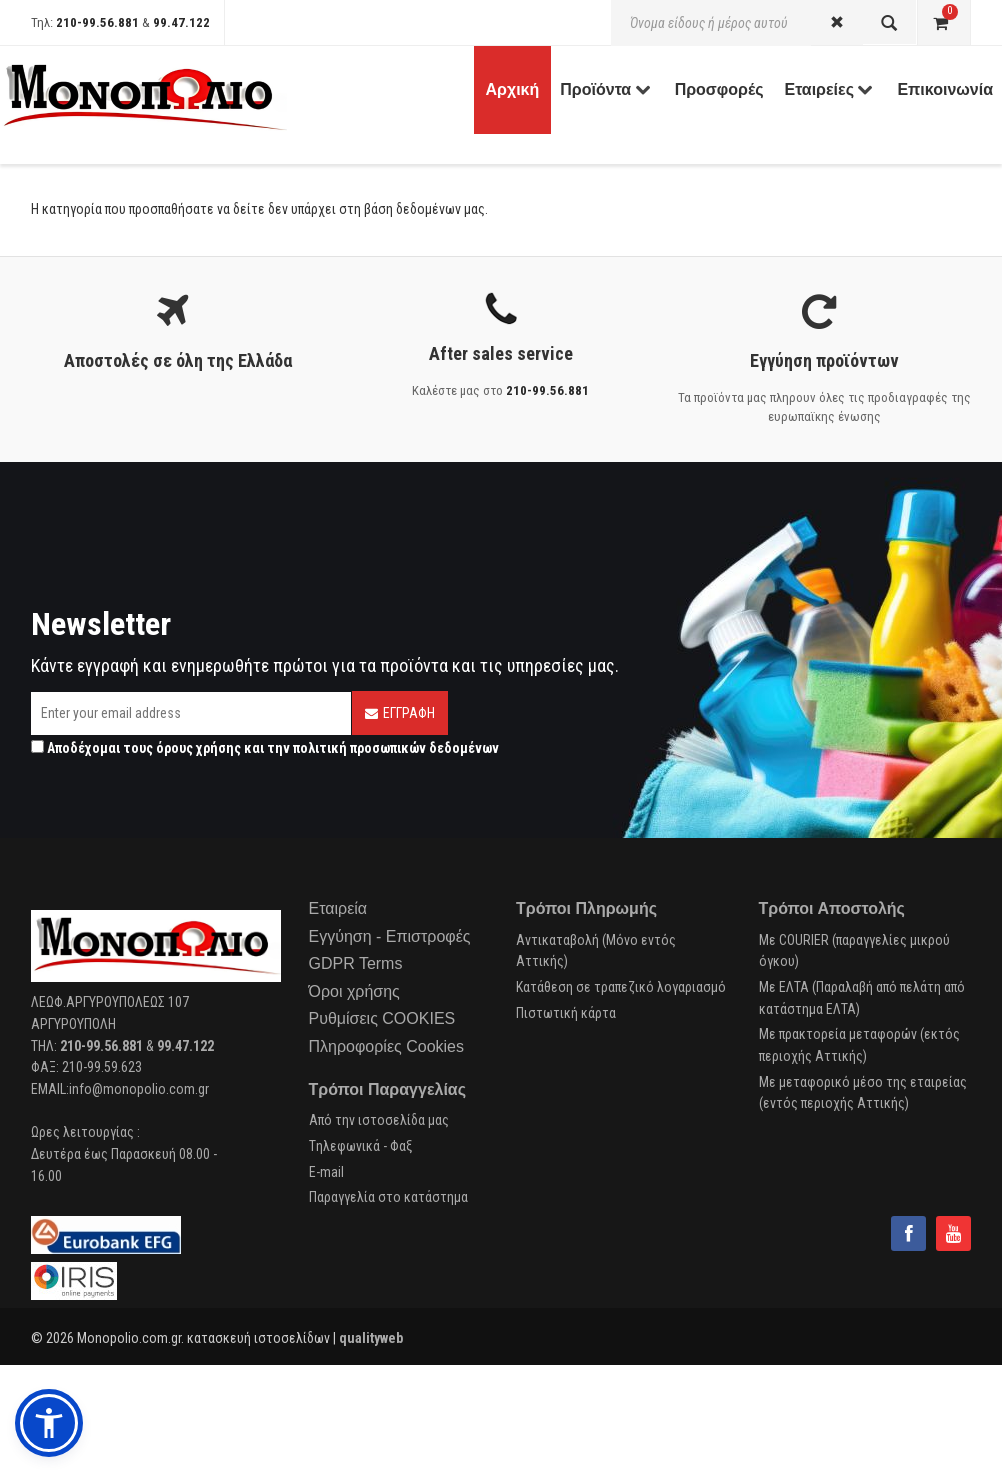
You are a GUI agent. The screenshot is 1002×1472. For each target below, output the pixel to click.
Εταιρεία (338, 908)
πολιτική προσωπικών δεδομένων (396, 748)
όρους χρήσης (198, 748)
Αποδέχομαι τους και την (265, 748)
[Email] (191, 713)
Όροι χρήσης (354, 991)
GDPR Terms (356, 963)
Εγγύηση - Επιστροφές (390, 936)
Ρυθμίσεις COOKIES (382, 1018)
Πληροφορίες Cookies (386, 1046)
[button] (49, 1423)
